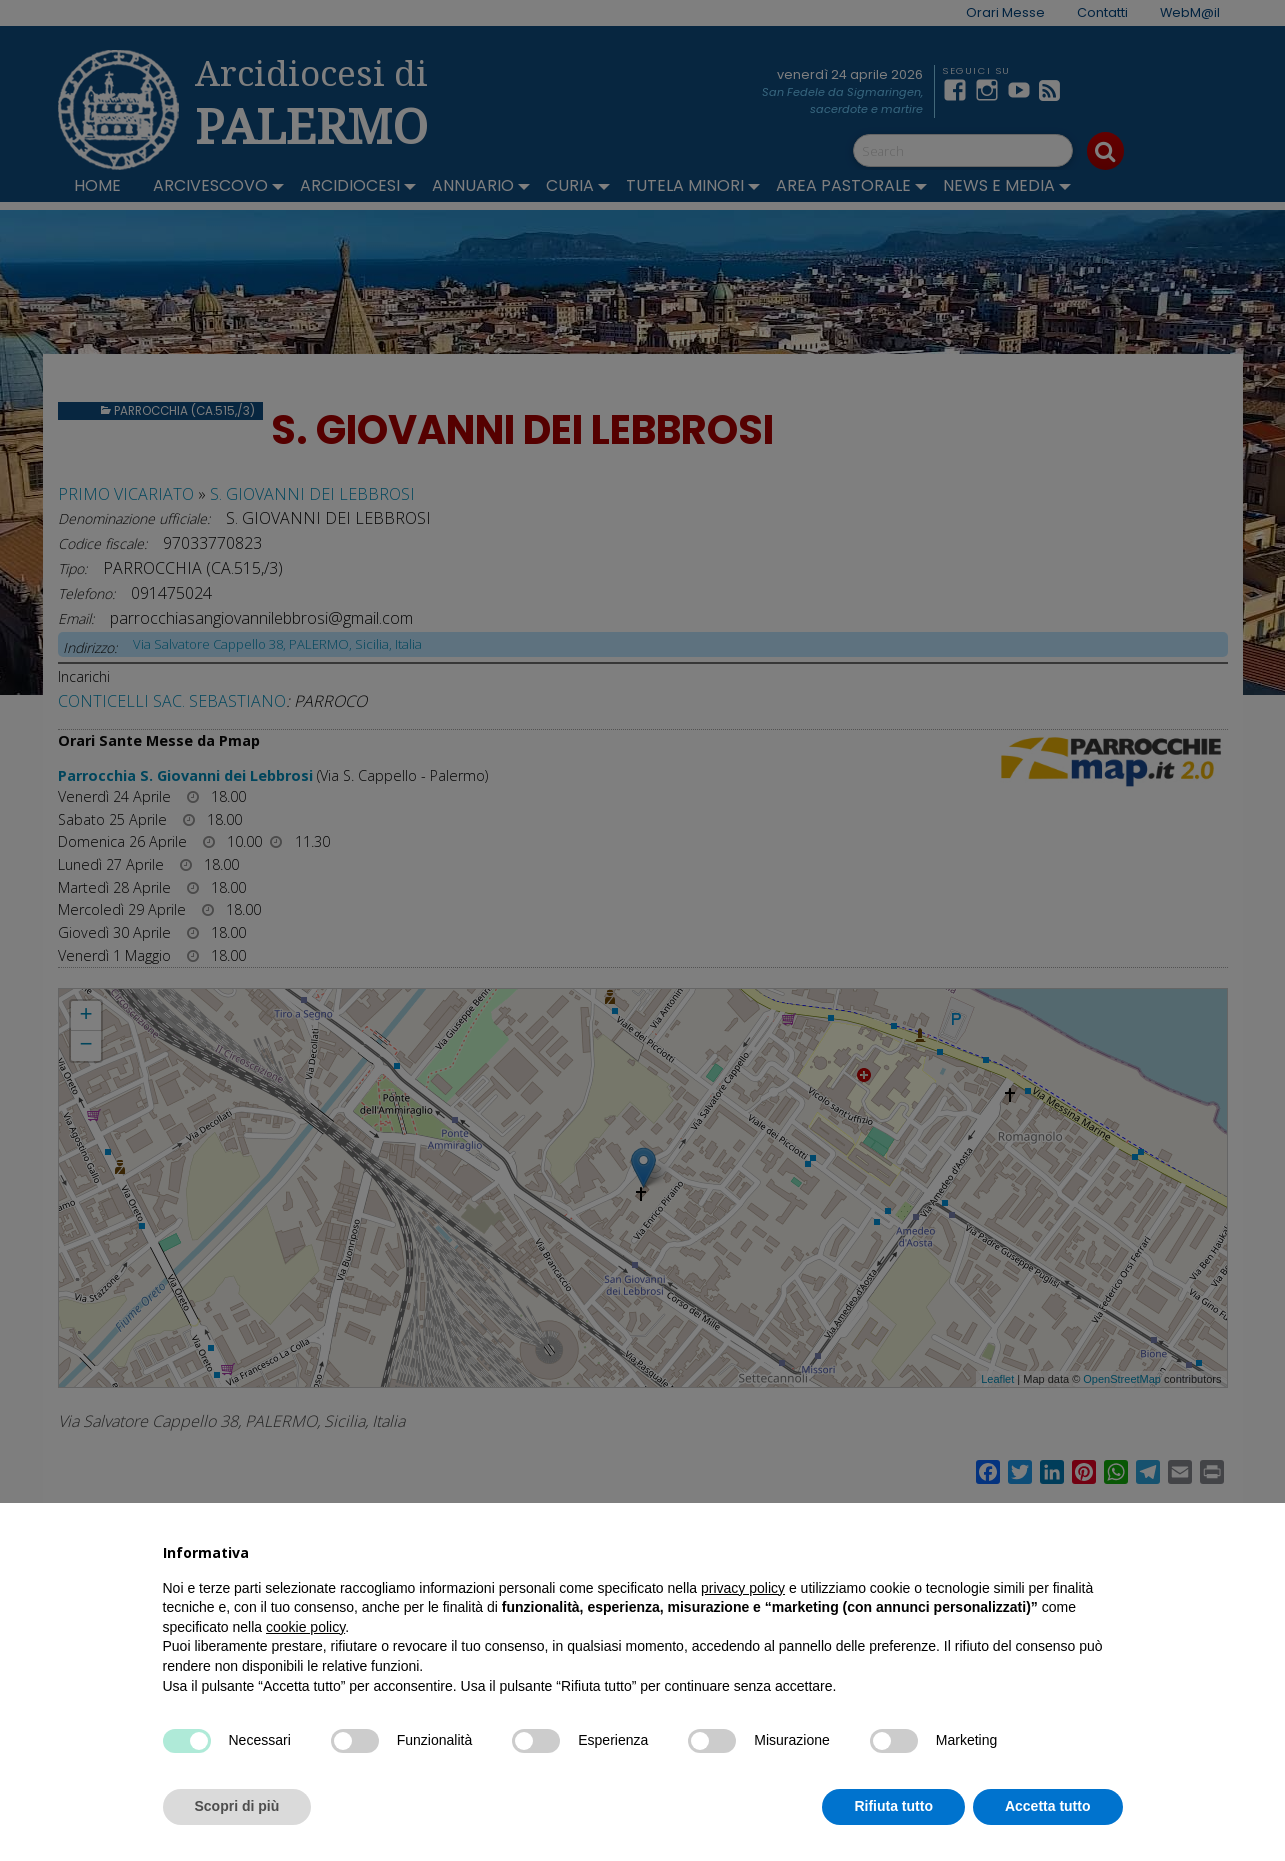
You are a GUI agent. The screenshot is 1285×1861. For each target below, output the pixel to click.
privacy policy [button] (743, 1588)
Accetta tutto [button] (1048, 1806)
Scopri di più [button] (237, 1806)
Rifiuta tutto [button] (893, 1806)
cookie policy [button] (305, 1627)
